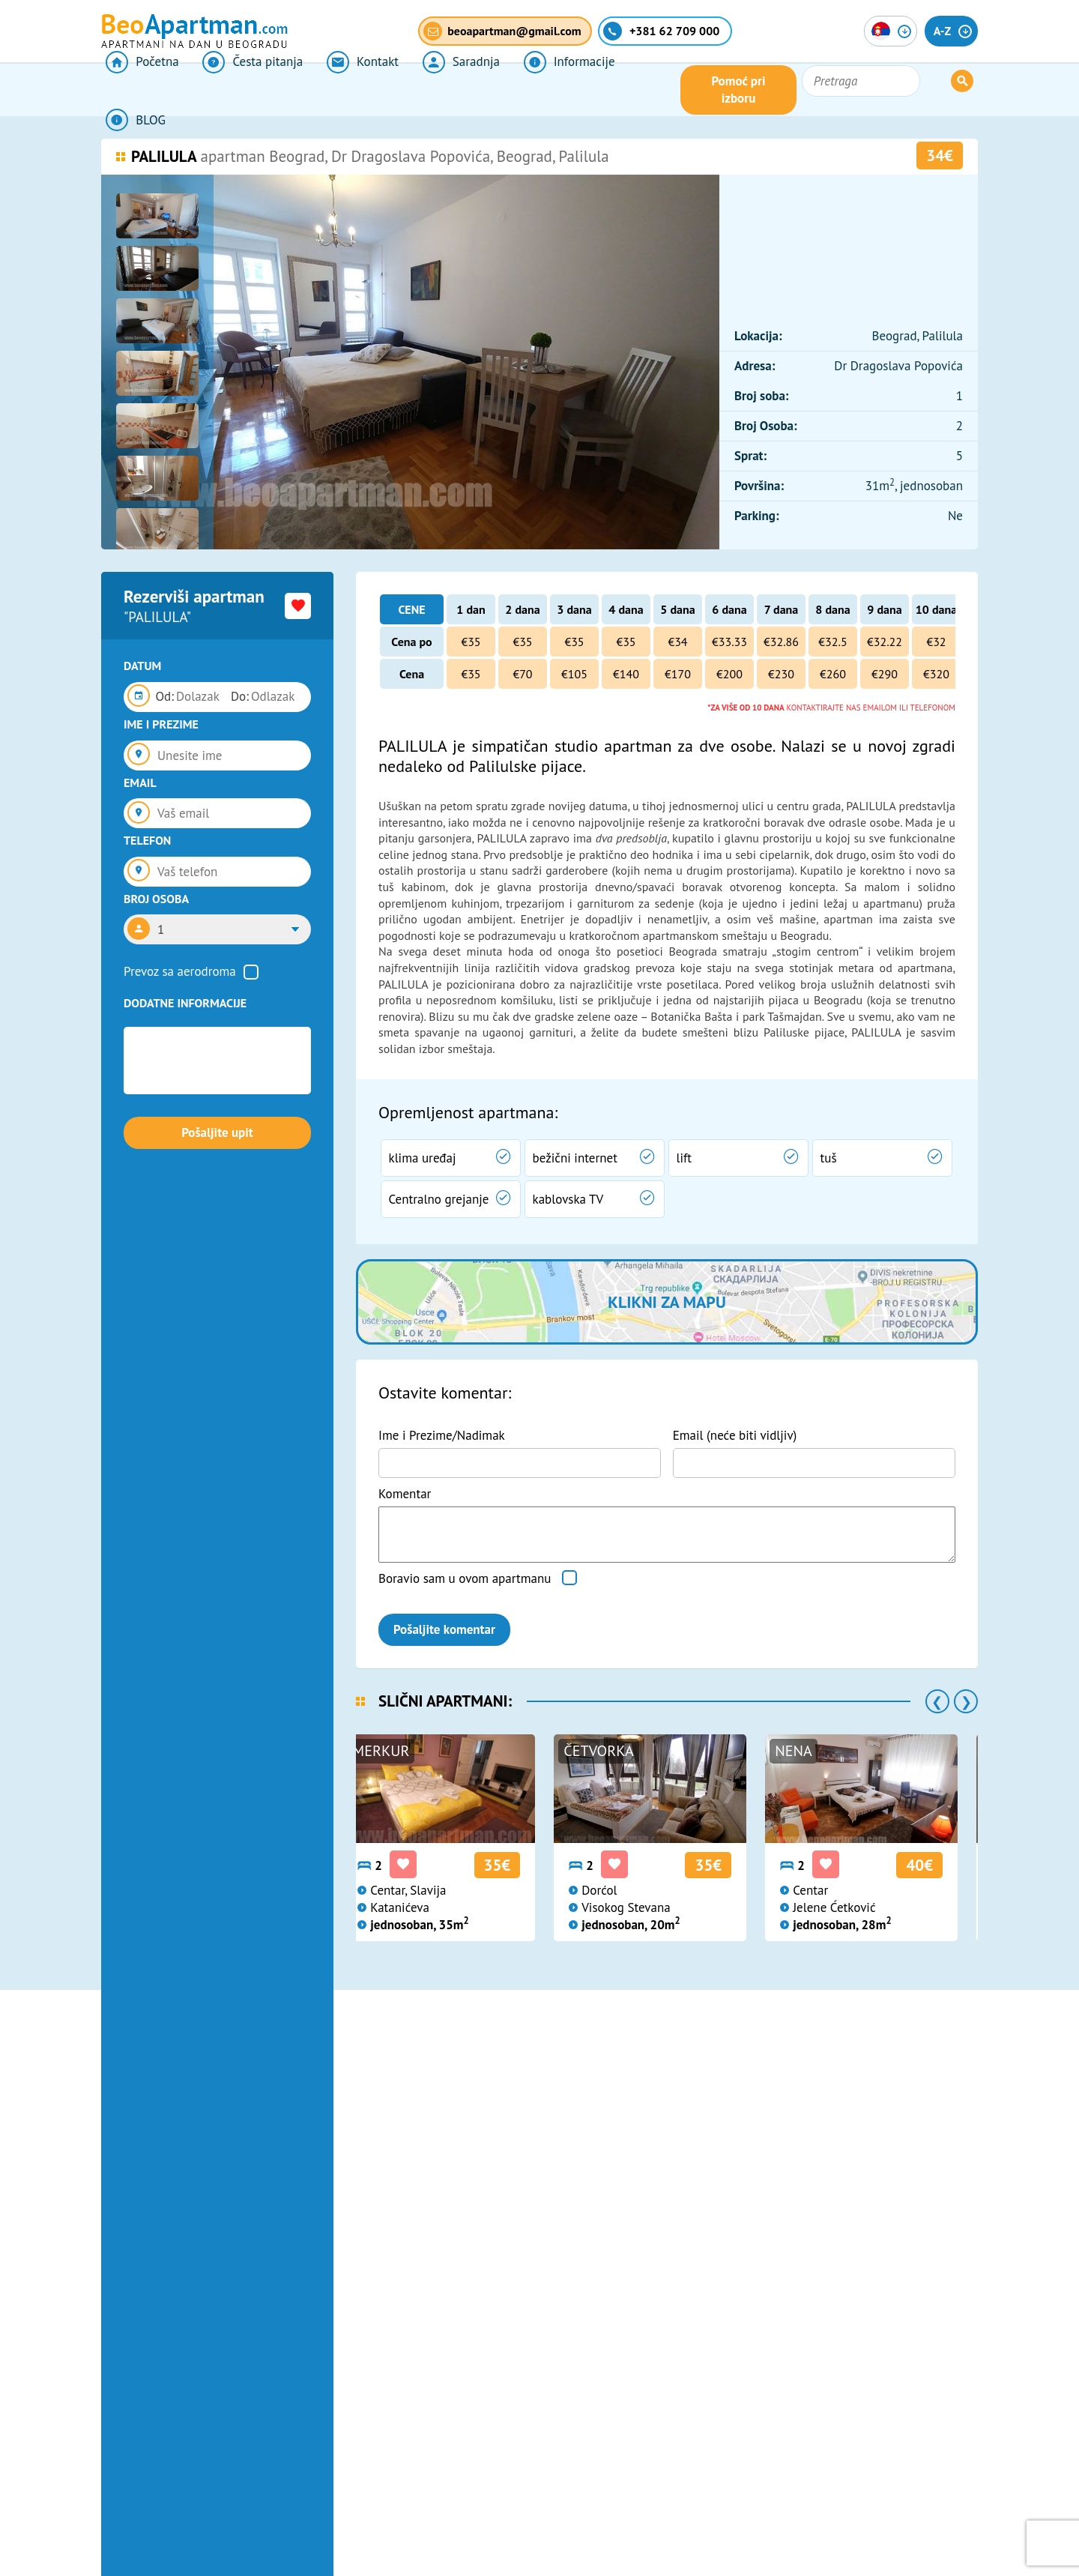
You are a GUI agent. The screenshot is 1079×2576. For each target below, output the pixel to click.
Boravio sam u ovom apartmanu (464, 1578)
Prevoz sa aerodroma (180, 971)
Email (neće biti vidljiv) (735, 1435)
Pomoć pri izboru (819, 90)
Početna (137, 90)
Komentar (404, 1493)
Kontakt (344, 90)
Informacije (536, 90)
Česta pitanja (241, 90)
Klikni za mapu (666, 1301)
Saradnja (435, 90)
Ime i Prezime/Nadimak (441, 1435)
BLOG (629, 90)
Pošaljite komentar (444, 1629)
